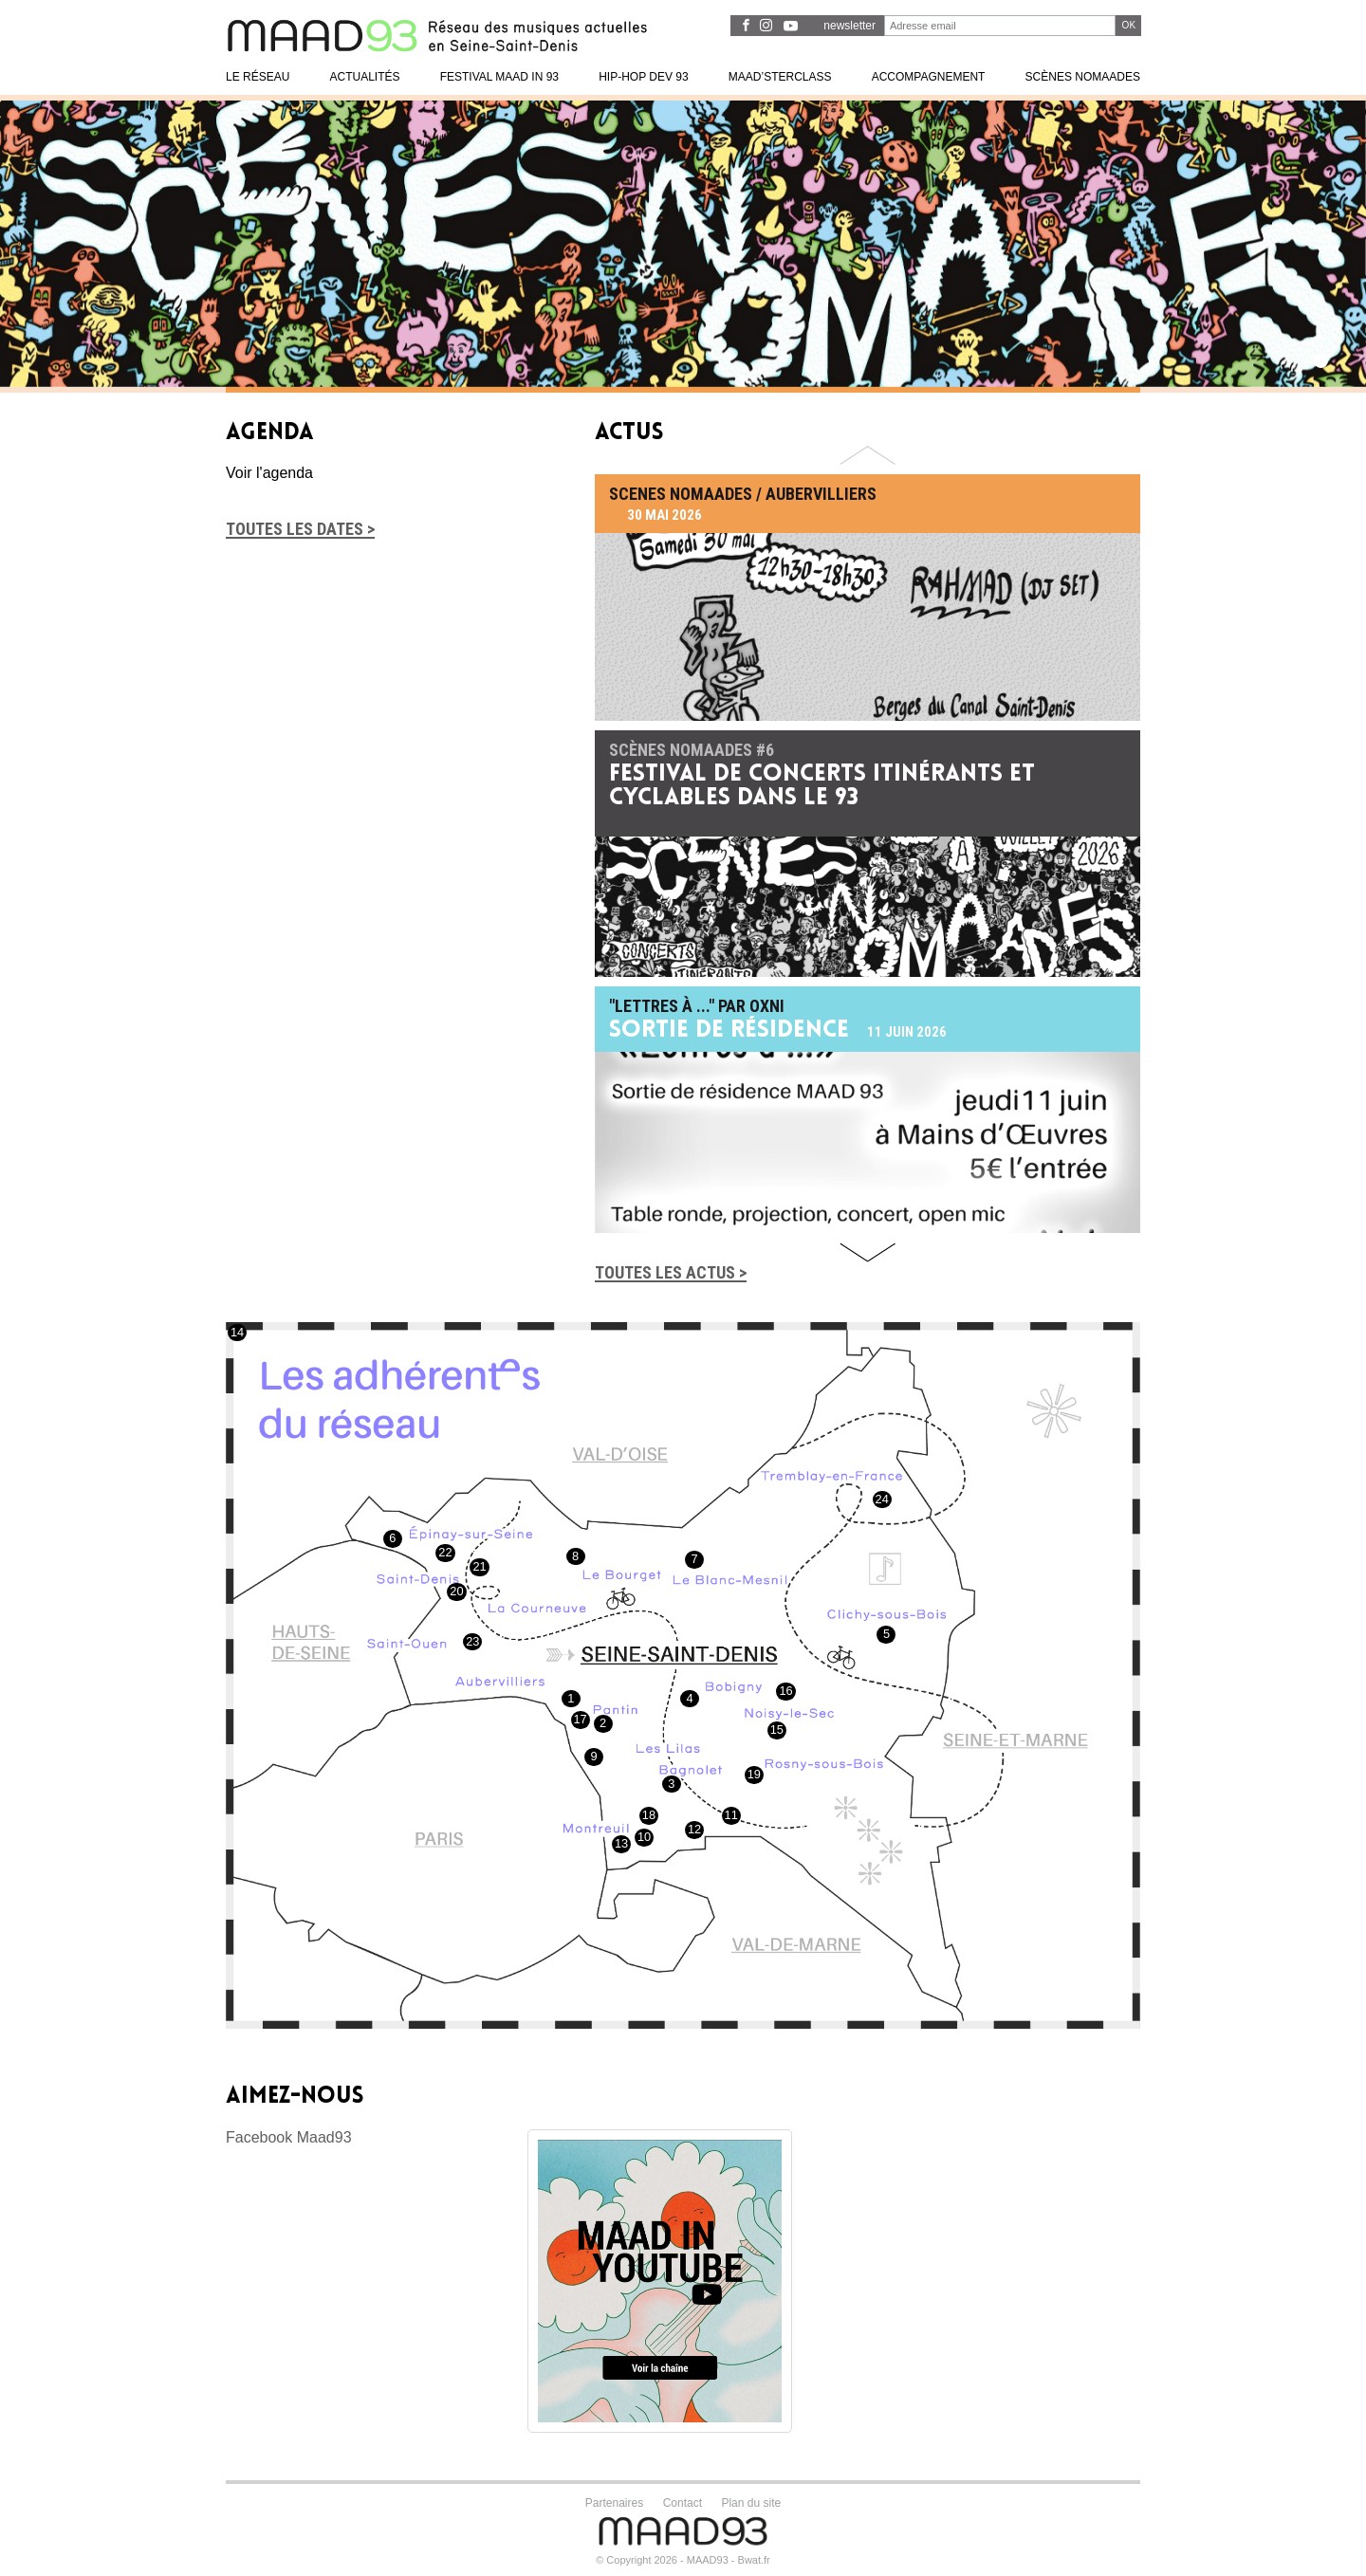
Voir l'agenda (269, 473)
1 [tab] (1321, 361)
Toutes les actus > (671, 1272)
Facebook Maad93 (289, 2137)
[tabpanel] (683, 244)
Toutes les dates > (300, 529)
